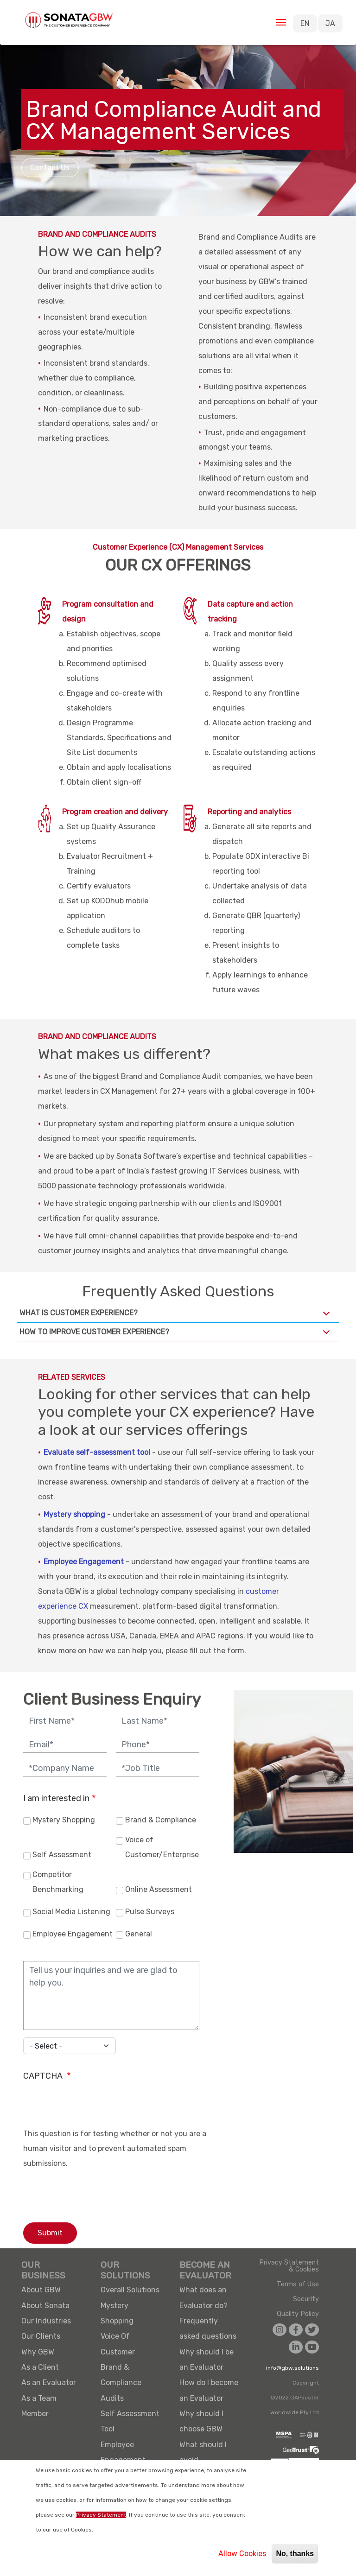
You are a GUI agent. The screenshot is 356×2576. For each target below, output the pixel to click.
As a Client (40, 2367)
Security (306, 2299)
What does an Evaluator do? (203, 2297)
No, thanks (295, 2553)
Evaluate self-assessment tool (97, 1452)
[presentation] (93, 2108)
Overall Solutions (130, 2289)
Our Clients (40, 2336)
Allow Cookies (242, 2553)
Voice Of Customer (118, 2344)
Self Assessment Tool (130, 2421)
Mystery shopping (74, 1514)
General (138, 1933)
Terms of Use (298, 2284)
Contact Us (50, 167)
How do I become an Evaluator (208, 2390)
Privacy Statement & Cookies (289, 2266)
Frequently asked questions (207, 2328)
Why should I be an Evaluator (206, 2360)
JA (330, 23)
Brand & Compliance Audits (121, 2383)
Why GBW (37, 2352)
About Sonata (45, 2305)
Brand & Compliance (160, 1819)
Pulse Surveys (149, 1911)
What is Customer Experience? (176, 1315)
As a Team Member (39, 2406)
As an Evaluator (48, 2382)
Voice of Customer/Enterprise (162, 1847)
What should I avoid (203, 2452)
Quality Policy (298, 2314)
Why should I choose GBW (201, 2421)
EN (305, 23)
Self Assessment (61, 1854)
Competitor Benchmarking (57, 1882)
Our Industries (46, 2320)
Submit (50, 2232)
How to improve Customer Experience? (176, 1334)
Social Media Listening (71, 1911)
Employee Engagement (84, 1561)
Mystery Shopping (63, 1819)
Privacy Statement (101, 2515)
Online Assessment (158, 1889)
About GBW (41, 2289)
